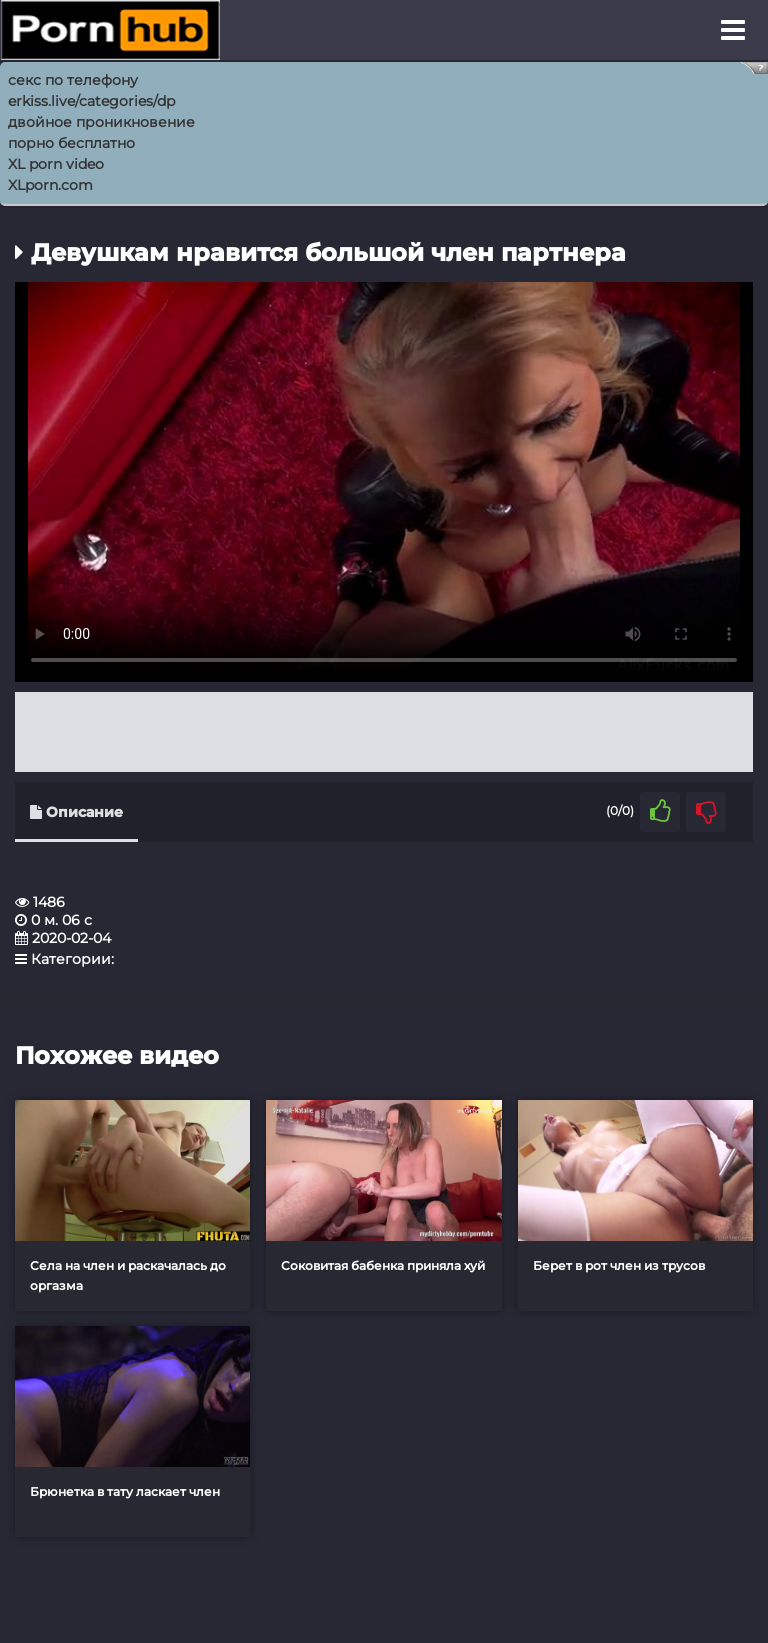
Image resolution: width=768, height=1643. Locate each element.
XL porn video (56, 164)
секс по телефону (73, 80)
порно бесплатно (71, 143)
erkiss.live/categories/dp (91, 101)
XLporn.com (50, 185)
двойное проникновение (101, 122)
